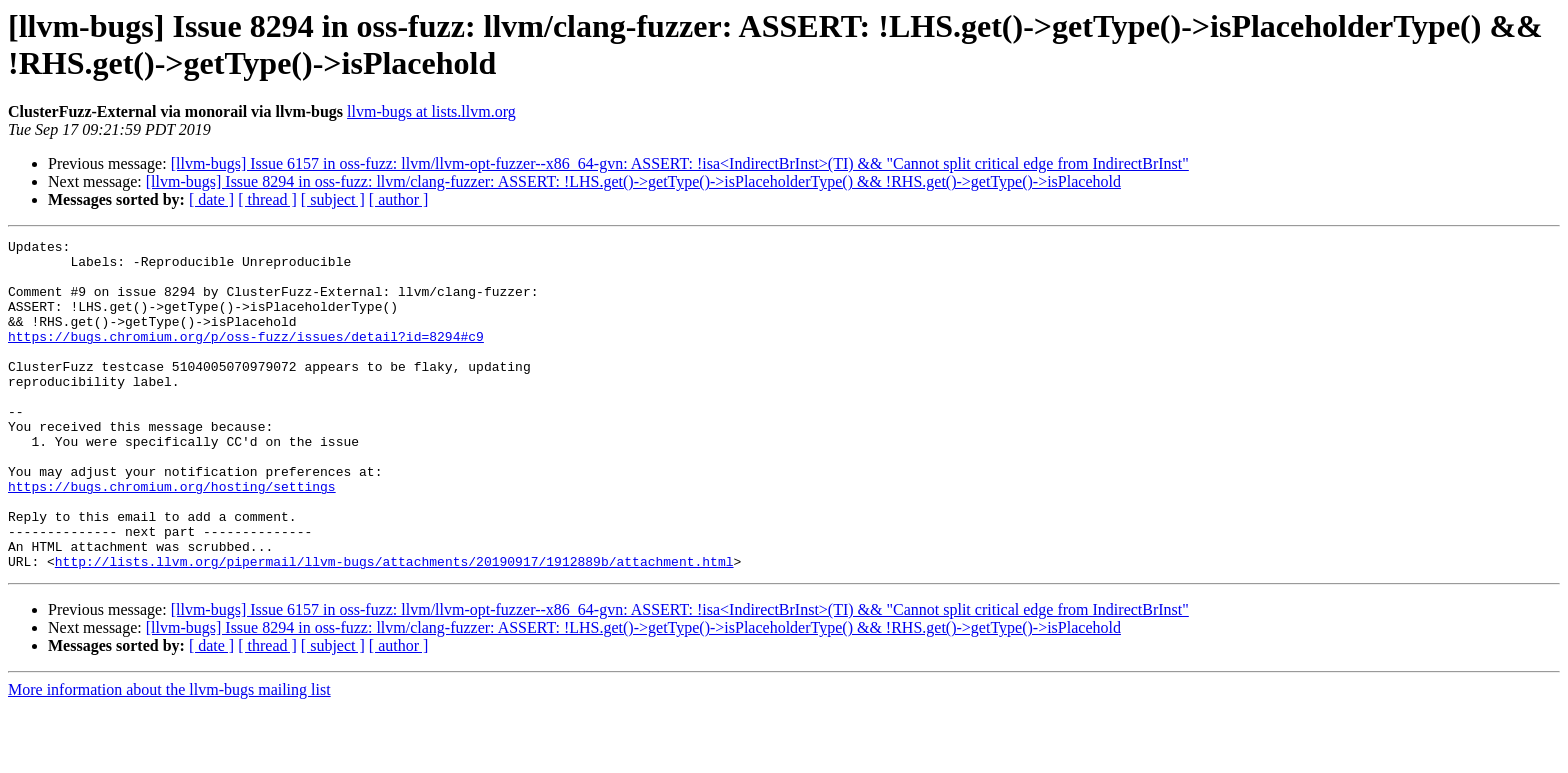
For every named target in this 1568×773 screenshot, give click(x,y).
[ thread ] (267, 199)
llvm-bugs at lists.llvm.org (431, 111)
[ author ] (399, 199)
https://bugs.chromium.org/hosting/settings (172, 537)
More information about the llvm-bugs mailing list (169, 755)
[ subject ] (333, 199)
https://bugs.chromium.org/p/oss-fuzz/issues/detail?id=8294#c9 (246, 357)
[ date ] (211, 199)
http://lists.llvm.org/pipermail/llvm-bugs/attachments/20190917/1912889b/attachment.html (394, 627)
